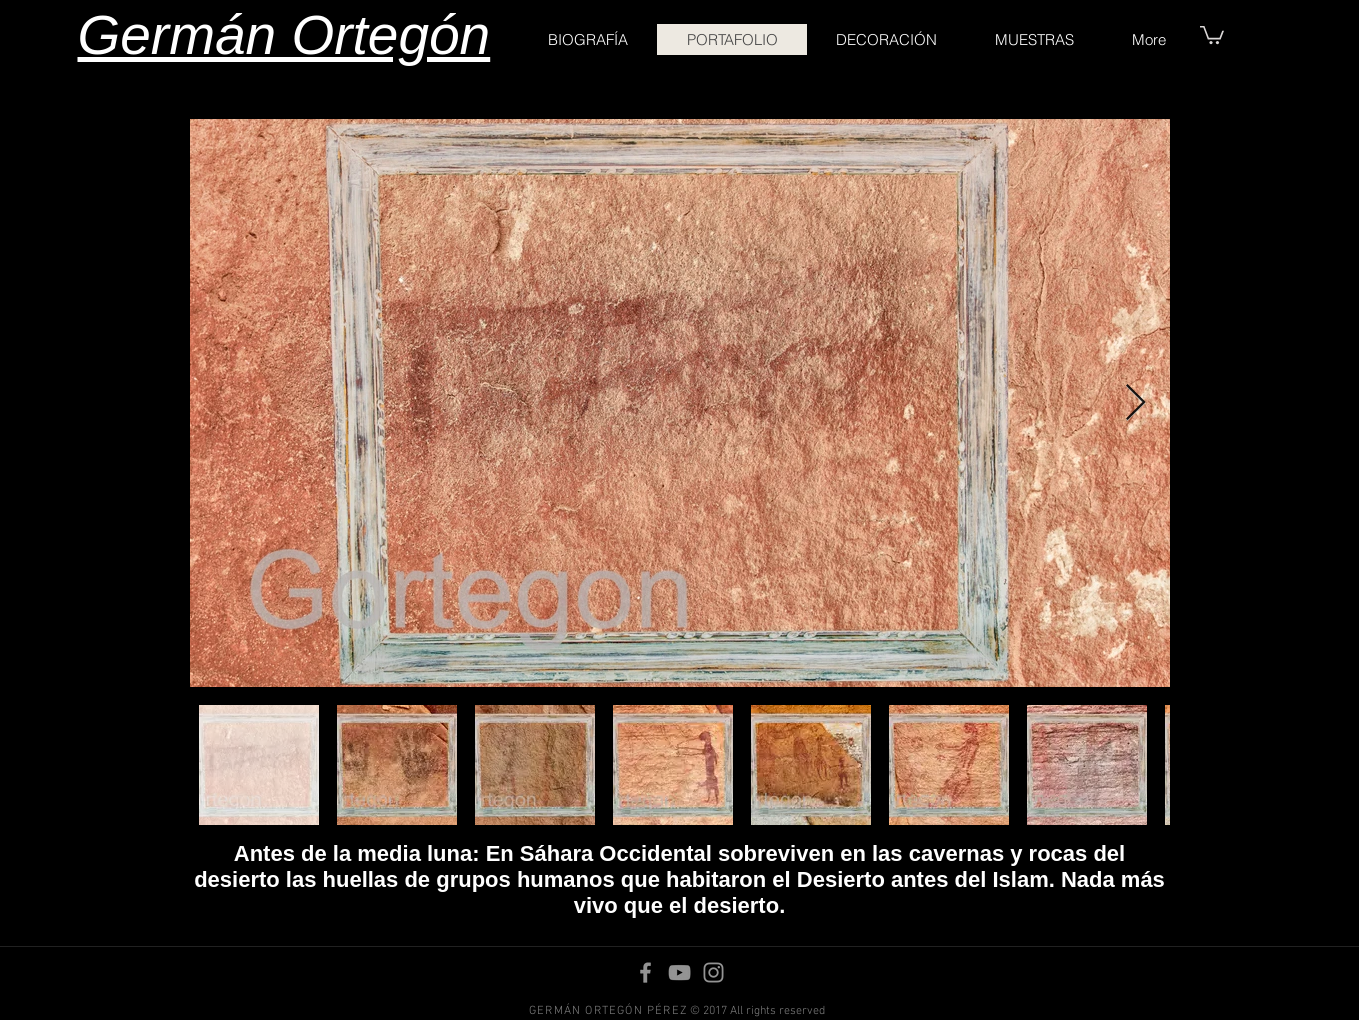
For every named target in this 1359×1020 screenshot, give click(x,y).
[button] (1212, 34)
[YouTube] (679, 972)
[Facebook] (645, 972)
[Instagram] (713, 972)
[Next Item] (1135, 403)
